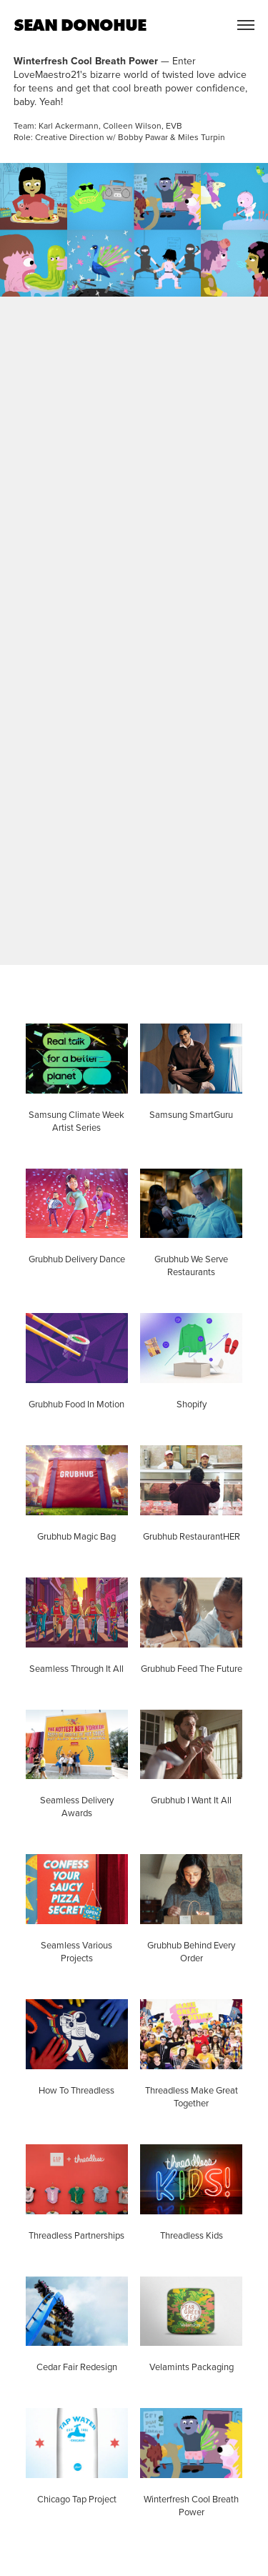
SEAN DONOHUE (80, 24)
